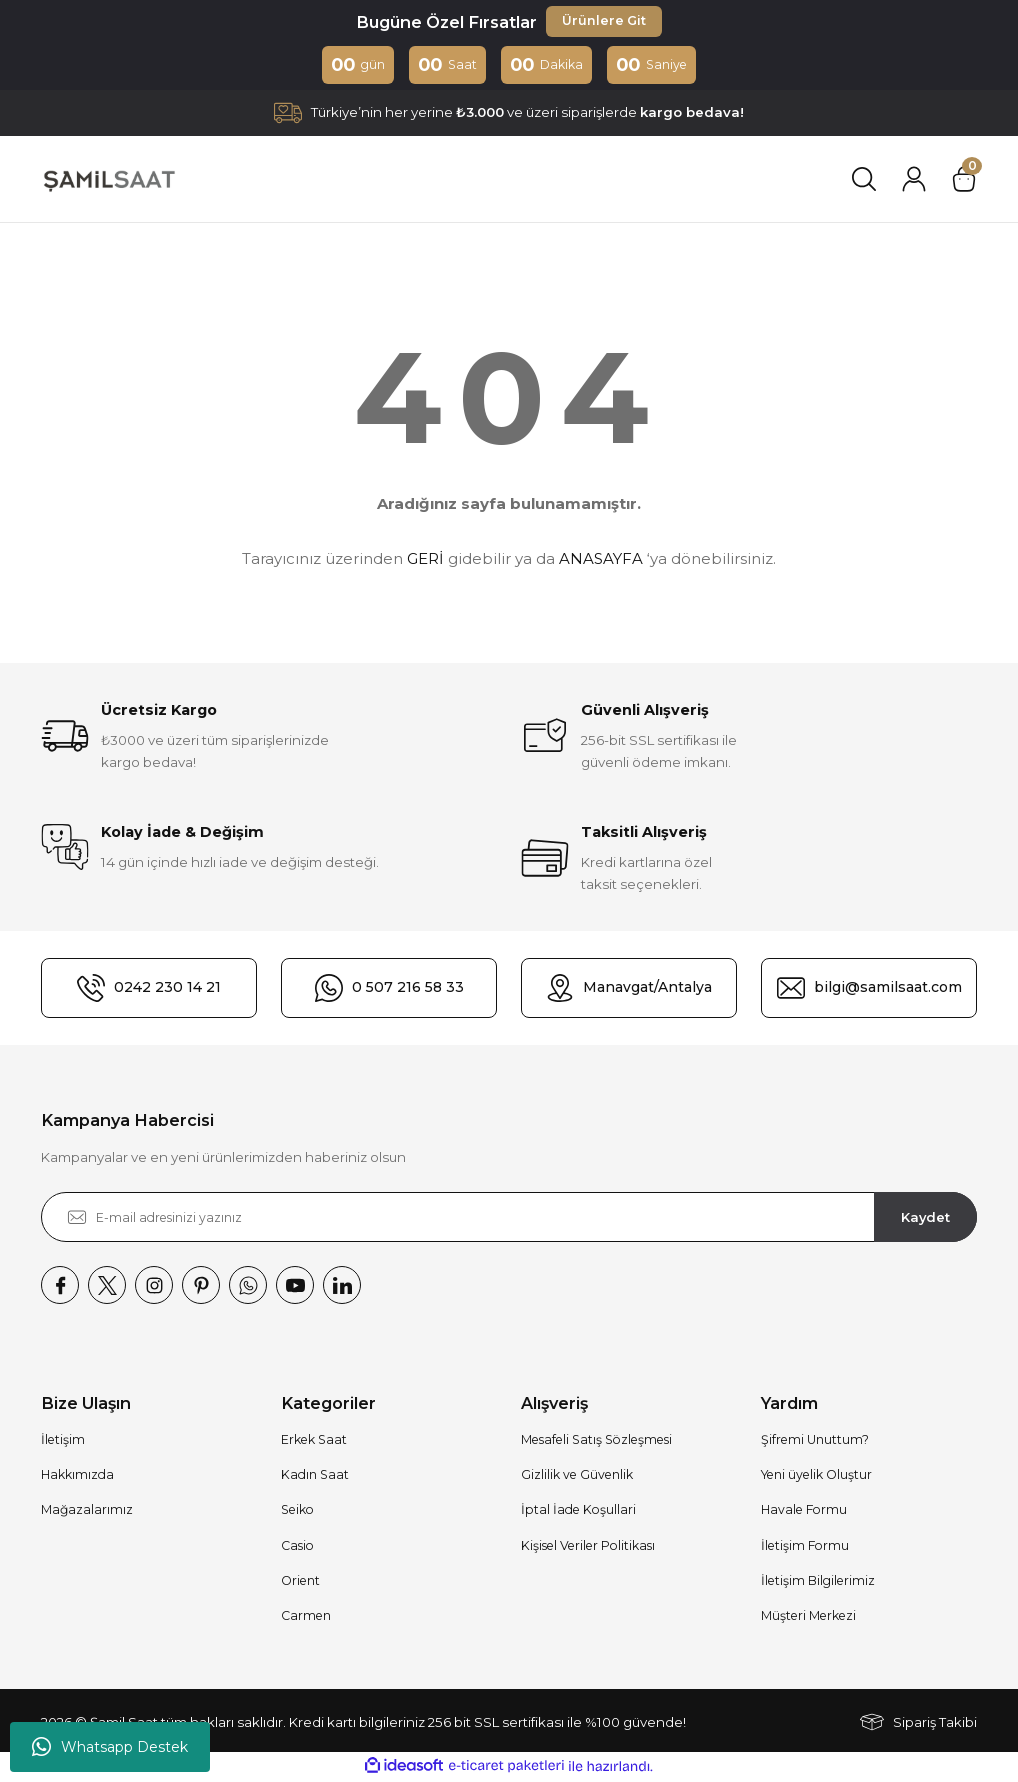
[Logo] (108, 181)
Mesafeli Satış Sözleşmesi (596, 1441)
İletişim (63, 1441)
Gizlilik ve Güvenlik (577, 1476)
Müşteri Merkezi (808, 1617)
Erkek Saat (314, 1441)
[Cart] (964, 181)
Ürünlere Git (604, 22)
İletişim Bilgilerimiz (818, 1582)
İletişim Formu (805, 1547)
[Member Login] (914, 181)
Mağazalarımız (87, 1511)
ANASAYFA (601, 559)
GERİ (425, 559)
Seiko (297, 1511)
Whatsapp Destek (110, 1747)
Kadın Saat (315, 1476)
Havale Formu (804, 1511)
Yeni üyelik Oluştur (816, 1476)
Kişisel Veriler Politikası (588, 1547)
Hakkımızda (77, 1476)
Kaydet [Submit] (926, 1218)
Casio (297, 1547)
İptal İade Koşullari (578, 1511)
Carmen (306, 1617)
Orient (300, 1582)
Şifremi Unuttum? (815, 1441)
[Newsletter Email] (509, 1219)
